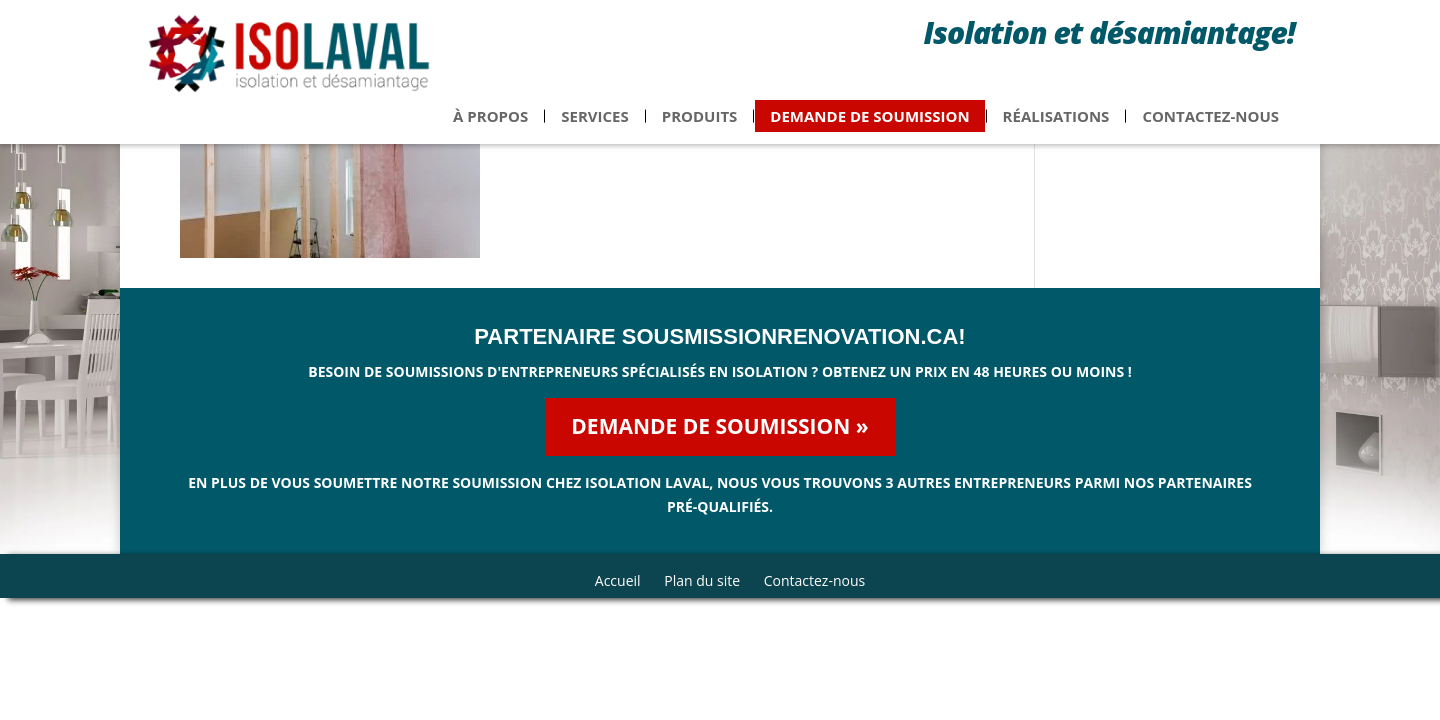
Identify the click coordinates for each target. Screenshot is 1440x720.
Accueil (618, 580)
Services (595, 126)
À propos (490, 126)
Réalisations (1056, 126)
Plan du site (702, 580)
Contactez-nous (1210, 126)
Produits (700, 126)
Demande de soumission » (719, 426)
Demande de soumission (869, 126)
